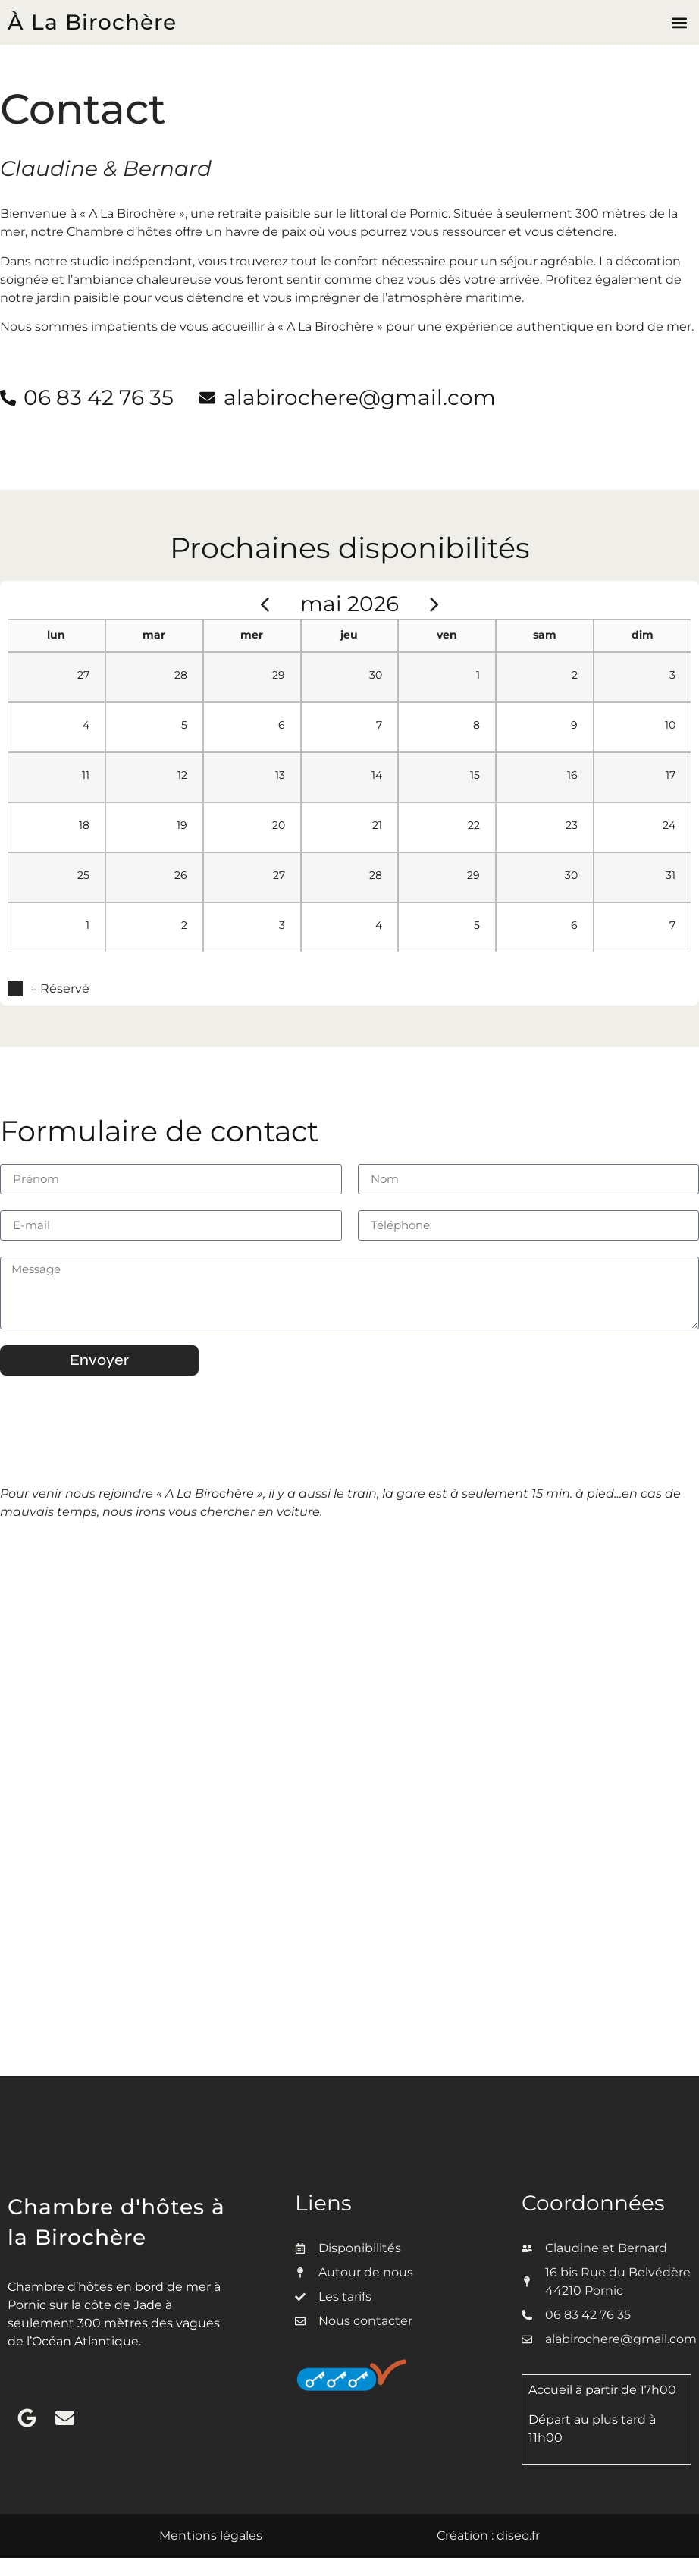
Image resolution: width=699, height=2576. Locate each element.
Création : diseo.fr (488, 2535)
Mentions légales (210, 2535)
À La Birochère (92, 22)
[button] (678, 22)
